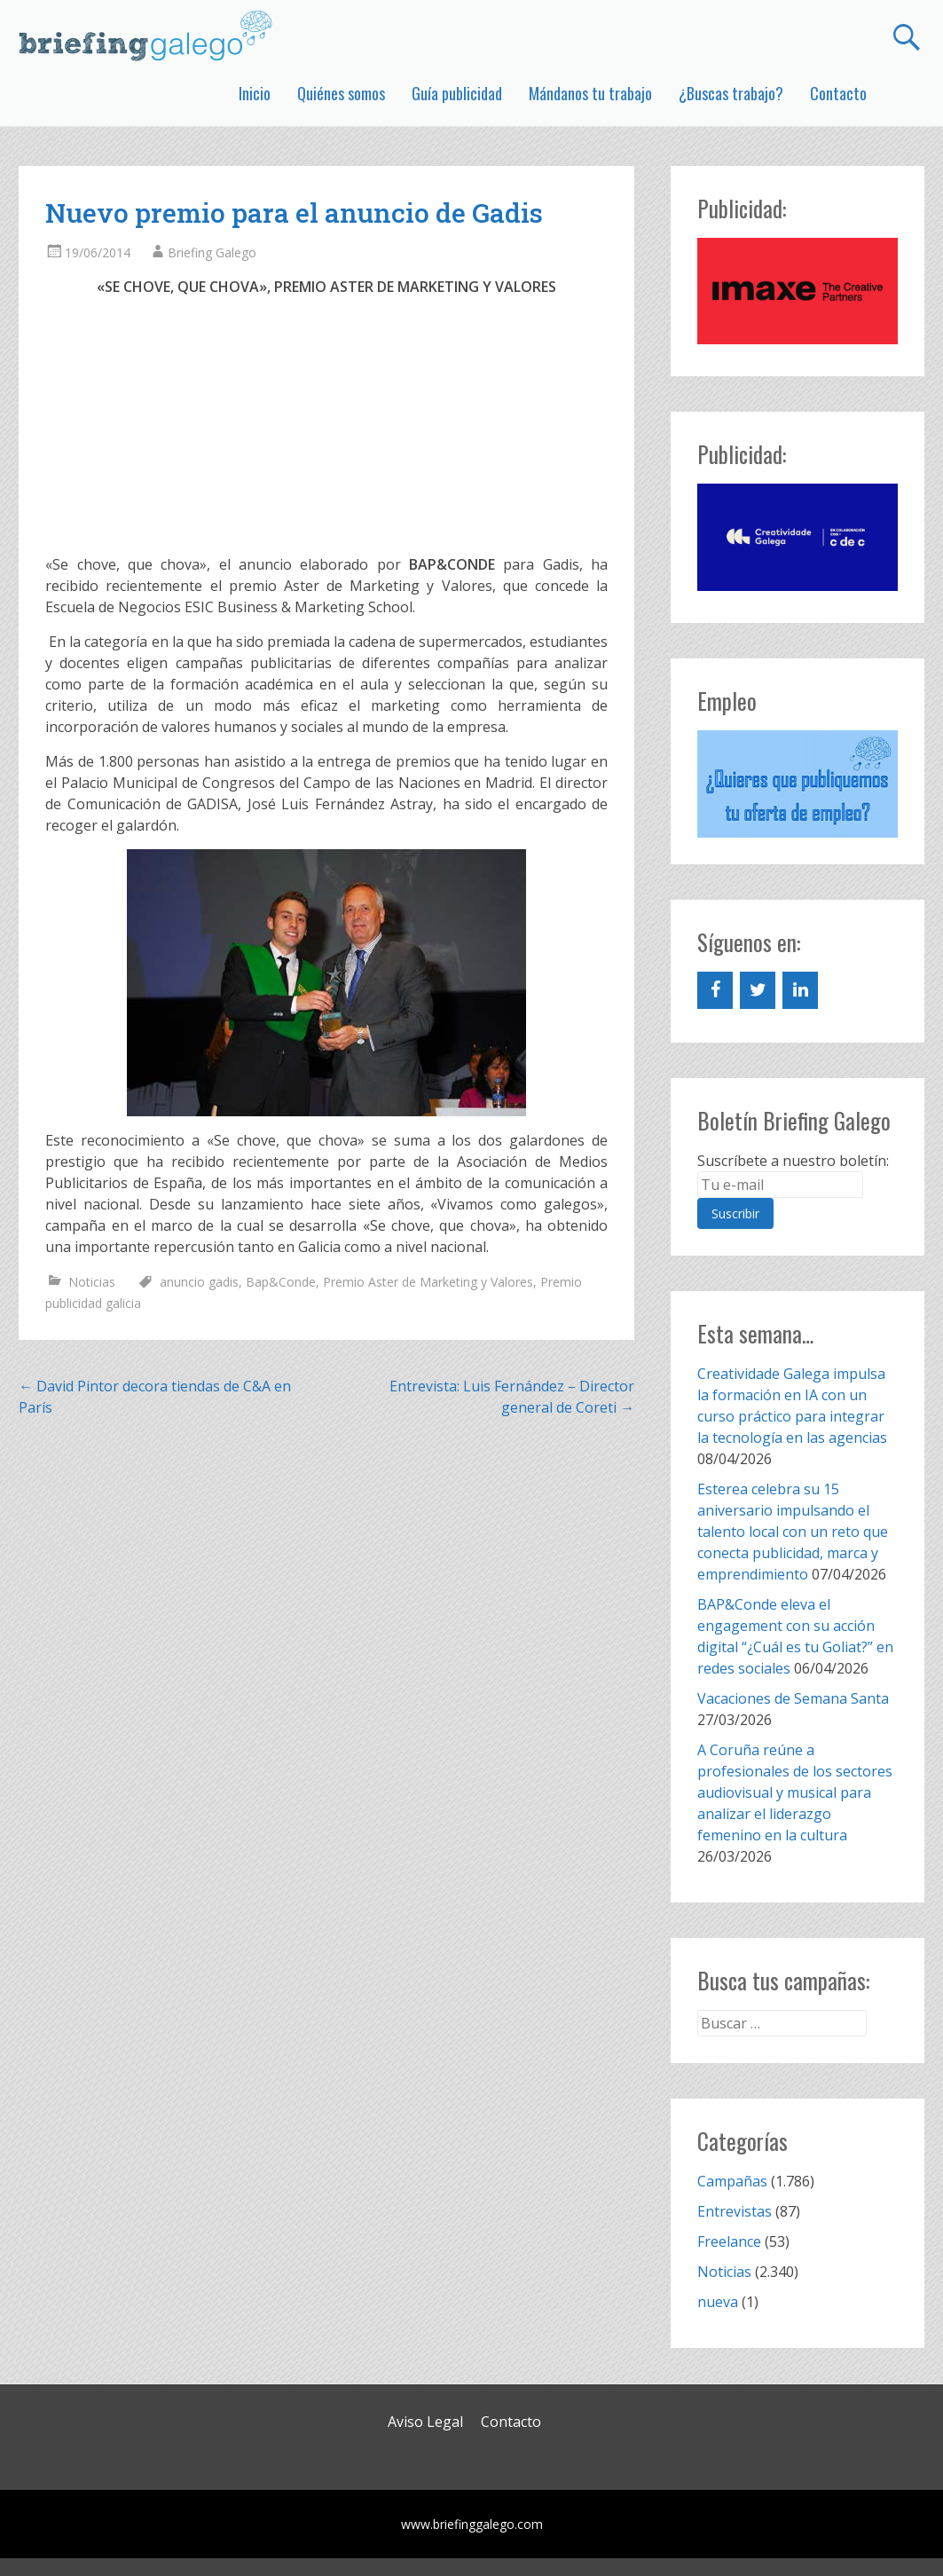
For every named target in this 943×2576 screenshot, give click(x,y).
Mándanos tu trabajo (590, 93)
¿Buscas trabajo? (731, 93)
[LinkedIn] (800, 990)
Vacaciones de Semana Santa (793, 1698)
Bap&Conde (281, 1281)
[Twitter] (757, 990)
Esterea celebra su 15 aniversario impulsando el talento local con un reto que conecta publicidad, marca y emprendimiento (792, 1531)
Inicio (255, 93)
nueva (717, 2302)
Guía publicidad (457, 93)
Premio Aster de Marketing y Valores (428, 1281)
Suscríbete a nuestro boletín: (793, 1160)
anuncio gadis (199, 1281)
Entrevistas (734, 2211)
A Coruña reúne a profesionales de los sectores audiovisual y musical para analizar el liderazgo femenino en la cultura (794, 1792)
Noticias (91, 1281)
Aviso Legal (425, 2421)
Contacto (838, 93)
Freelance (729, 2241)
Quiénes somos (341, 93)
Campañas (732, 2181)
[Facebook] (715, 990)
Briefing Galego (212, 252)
